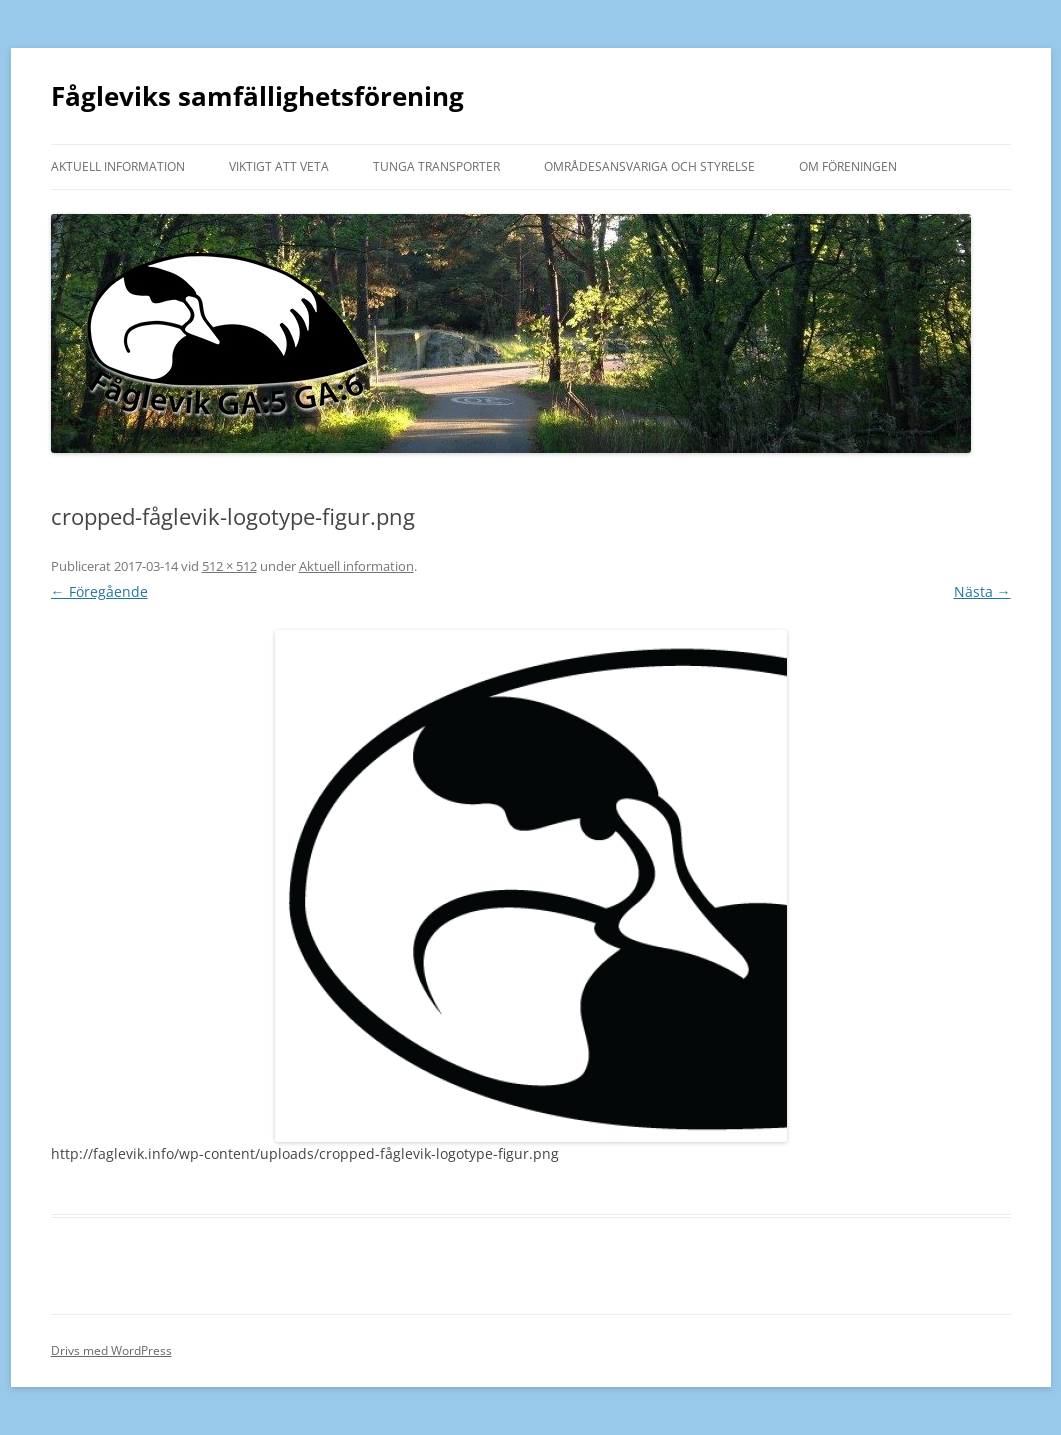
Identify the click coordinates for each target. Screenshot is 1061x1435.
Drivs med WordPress (111, 1350)
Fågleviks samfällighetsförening (257, 96)
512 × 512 (229, 566)
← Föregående (99, 591)
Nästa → (982, 591)
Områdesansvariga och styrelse (649, 166)
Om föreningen (848, 166)
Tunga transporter (436, 166)
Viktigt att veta (279, 166)
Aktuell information (118, 166)
